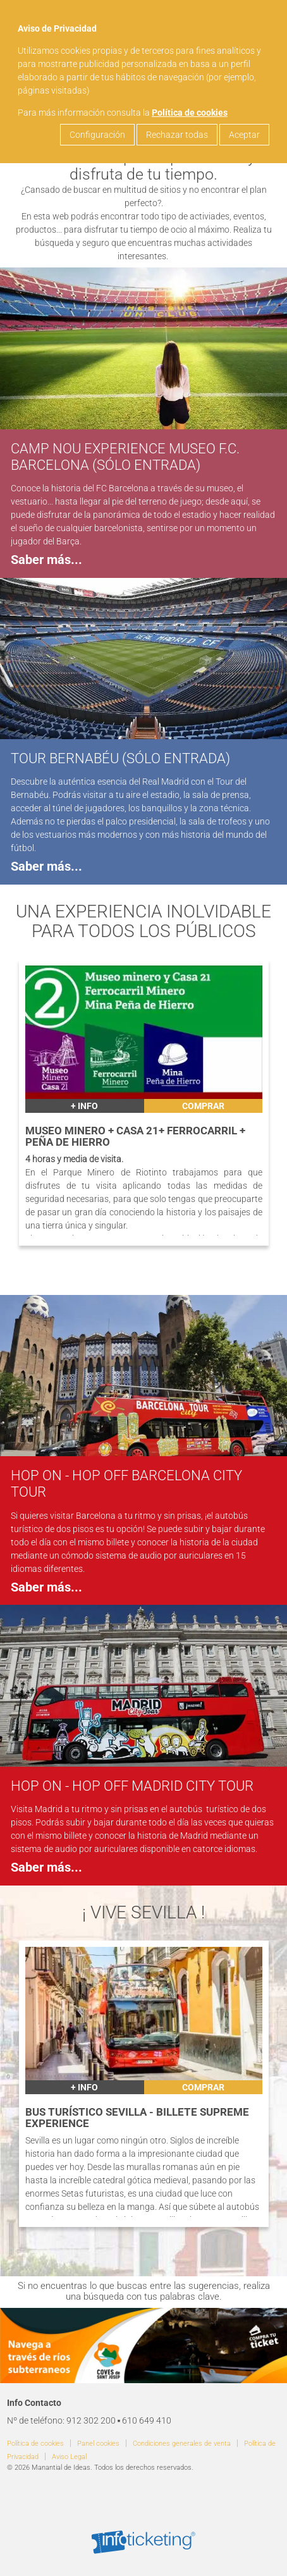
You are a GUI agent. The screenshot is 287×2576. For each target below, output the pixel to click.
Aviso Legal (69, 2457)
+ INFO (84, 1106)
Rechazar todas (177, 135)
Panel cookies (98, 2443)
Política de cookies (190, 112)
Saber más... (46, 560)
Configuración (97, 135)
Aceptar (244, 135)
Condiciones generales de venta (182, 2443)
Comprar (202, 1106)
